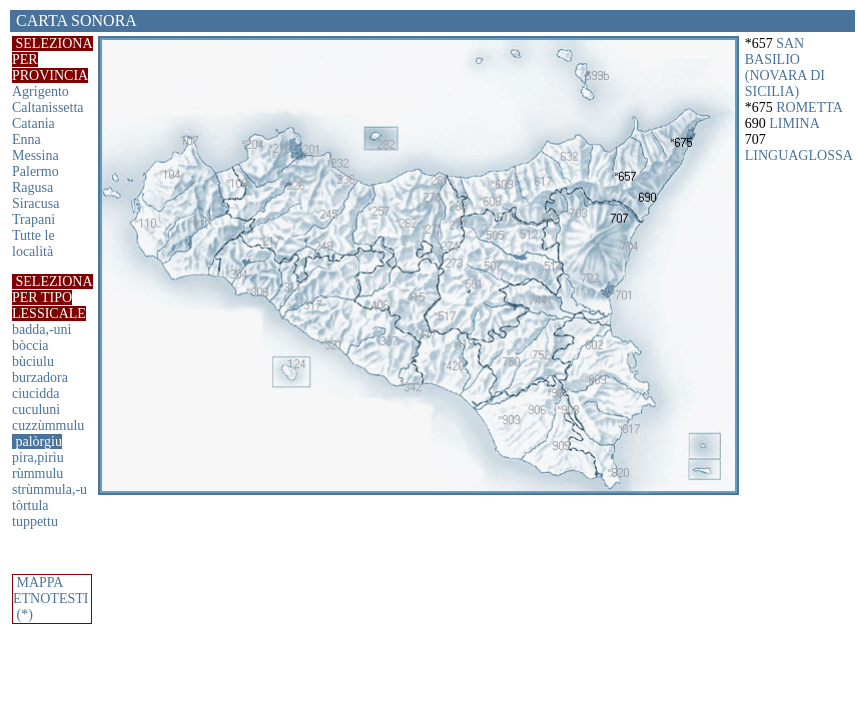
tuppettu (35, 521)
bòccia (30, 345)
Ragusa (32, 187)
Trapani (33, 219)
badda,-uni (41, 329)
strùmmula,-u (49, 489)
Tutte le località (33, 243)
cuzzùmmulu (48, 425)
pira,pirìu (38, 457)
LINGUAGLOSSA (799, 155)
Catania (33, 123)
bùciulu (33, 361)
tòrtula (30, 505)
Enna (26, 139)
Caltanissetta (48, 107)
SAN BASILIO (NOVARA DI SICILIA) (785, 67)
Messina (35, 155)
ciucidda (35, 393)
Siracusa (35, 203)
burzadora (40, 377)
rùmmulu (37, 473)
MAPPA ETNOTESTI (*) (50, 598)
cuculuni (36, 409)
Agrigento (40, 91)
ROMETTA (809, 107)
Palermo (35, 171)
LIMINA (794, 123)
